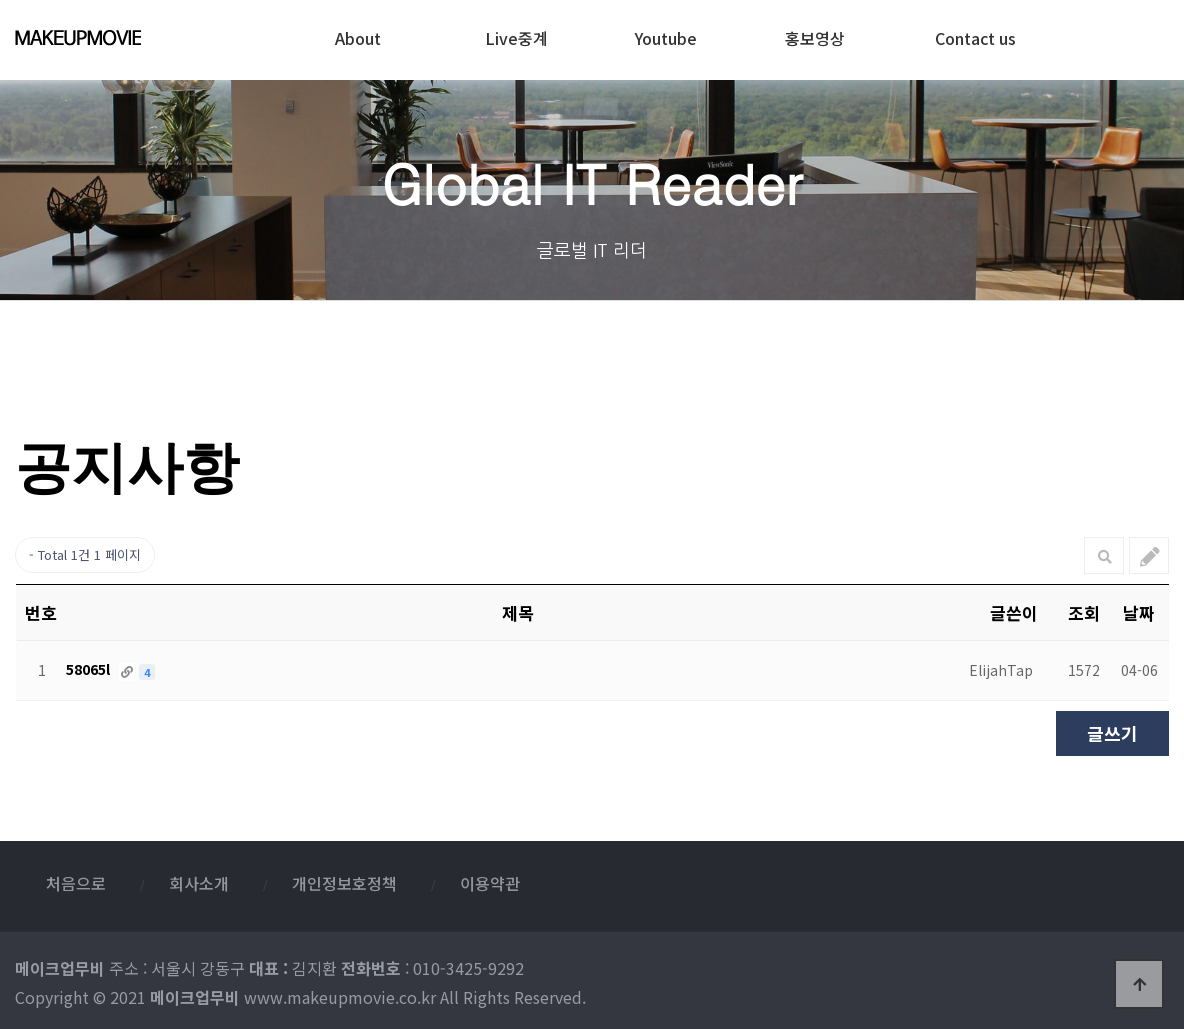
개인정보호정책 (344, 883)
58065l (90, 669)
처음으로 (76, 883)
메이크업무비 (118, 37)
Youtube (666, 33)
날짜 (1139, 612)
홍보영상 (815, 33)
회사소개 (199, 883)
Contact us (975, 33)
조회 (1084, 612)
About (358, 33)
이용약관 (490, 883)
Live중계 (516, 33)
